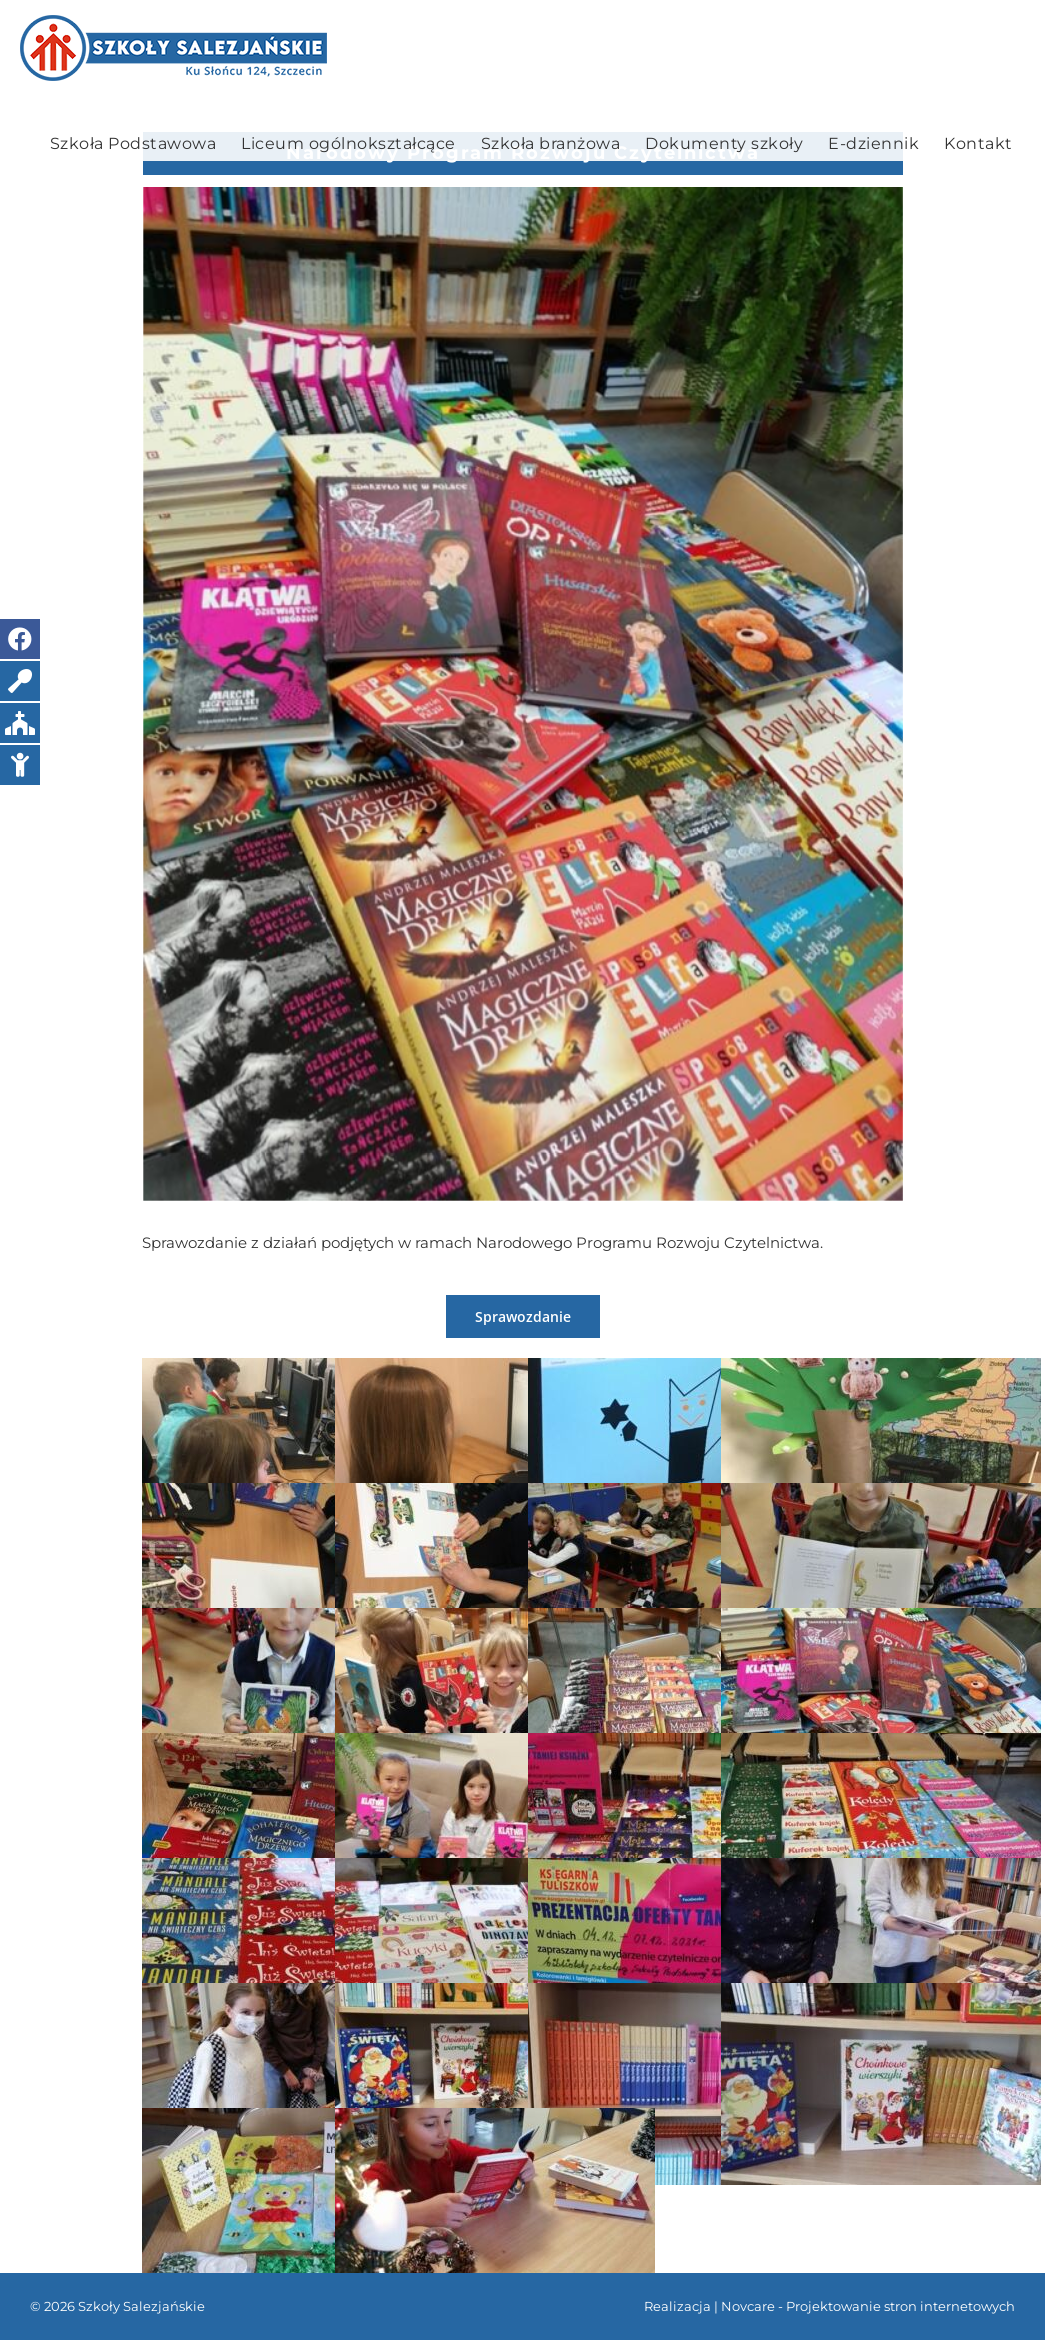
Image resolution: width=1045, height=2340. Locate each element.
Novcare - (753, 2306)
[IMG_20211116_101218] (523, 693)
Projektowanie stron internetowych (900, 2306)
